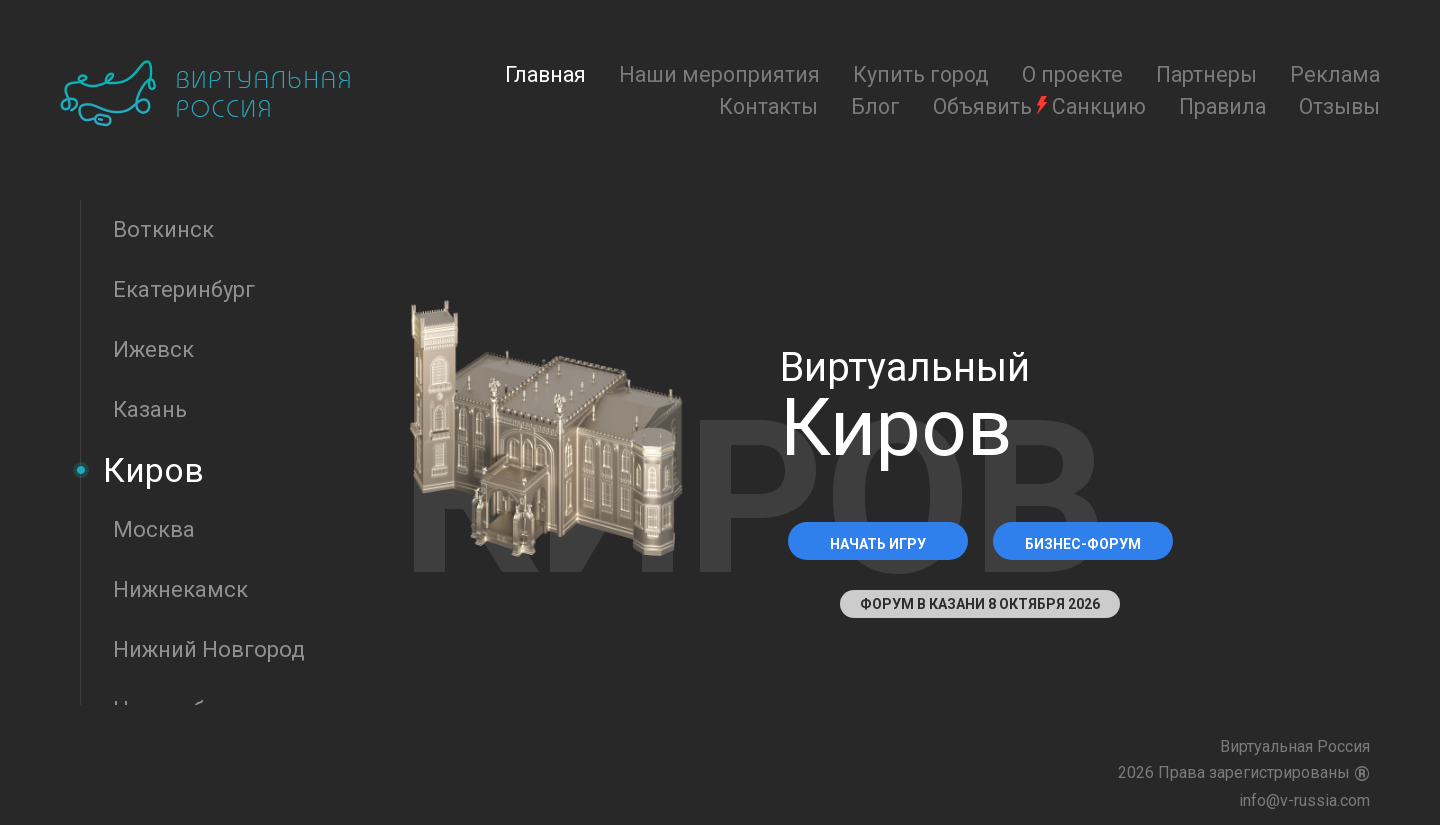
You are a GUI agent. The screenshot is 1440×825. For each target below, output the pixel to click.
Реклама (1335, 74)
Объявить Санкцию (1039, 106)
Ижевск (153, 349)
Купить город (921, 74)
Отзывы (1339, 106)
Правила (1222, 106)
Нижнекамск (180, 589)
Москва (154, 529)
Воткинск (163, 229)
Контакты (768, 106)
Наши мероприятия (719, 74)
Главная (545, 74)
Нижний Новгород (209, 649)
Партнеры (1206, 74)
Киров (153, 470)
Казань (150, 409)
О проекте (1072, 74)
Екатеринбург (184, 289)
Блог (875, 106)
